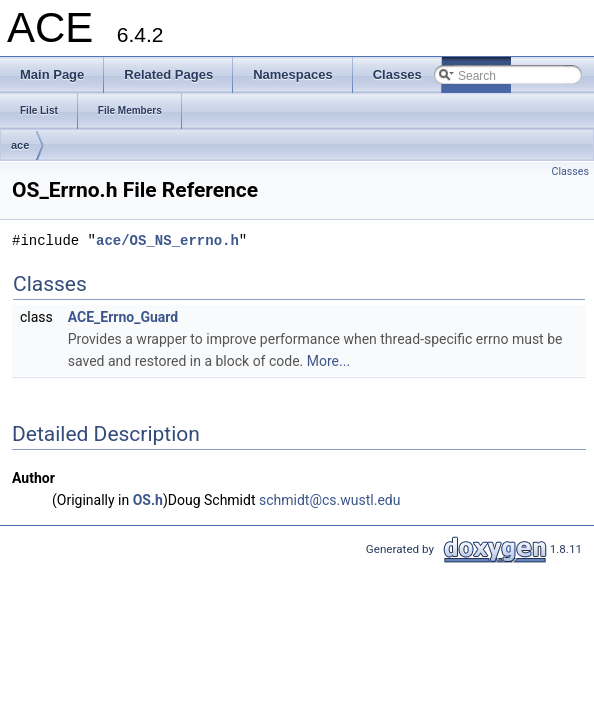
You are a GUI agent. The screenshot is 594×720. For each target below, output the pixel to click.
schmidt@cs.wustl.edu (329, 500)
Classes (570, 171)
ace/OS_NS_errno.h (167, 240)
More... (328, 361)
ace (20, 145)
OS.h (148, 500)
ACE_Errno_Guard (123, 317)
